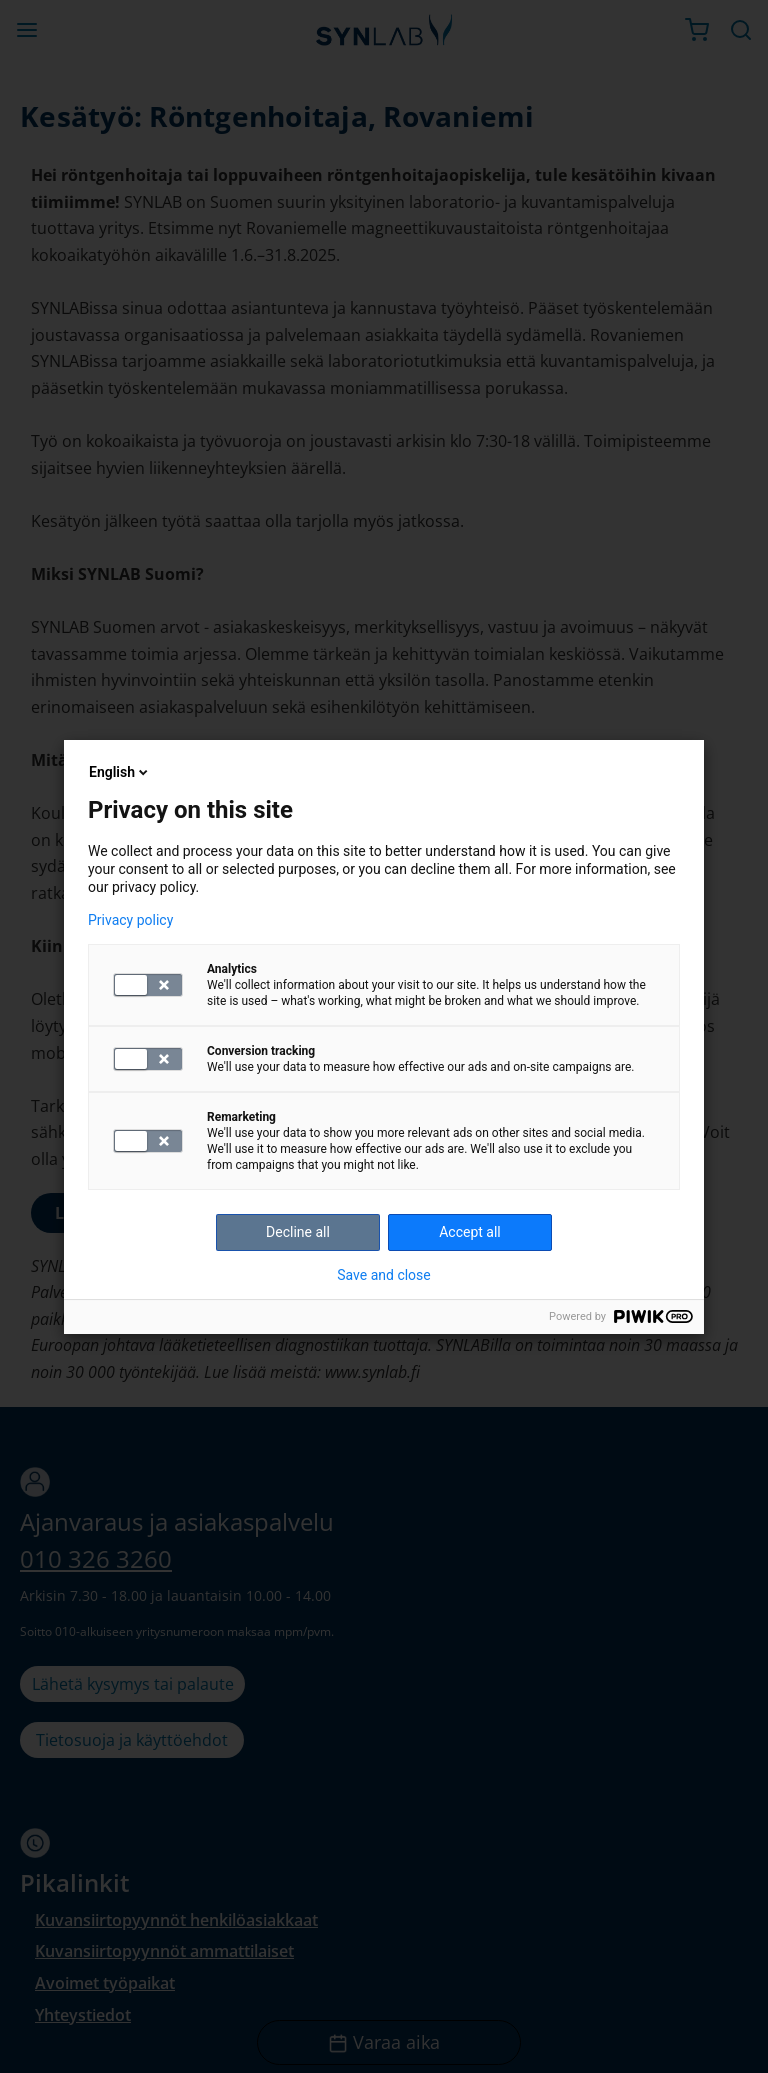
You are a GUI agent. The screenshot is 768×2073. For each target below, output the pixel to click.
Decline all (298, 1232)
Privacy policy (130, 920)
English (120, 772)
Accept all (470, 1232)
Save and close (384, 1275)
